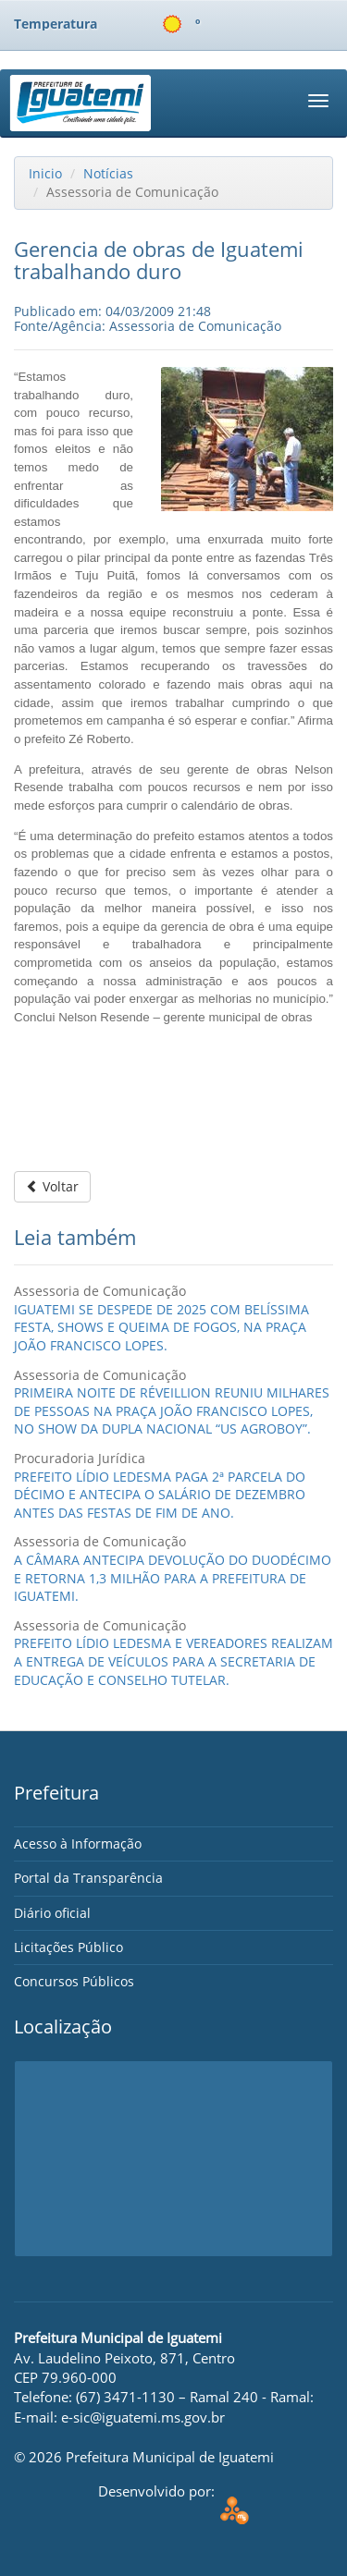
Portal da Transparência (88, 1877)
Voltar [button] (52, 1186)
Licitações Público (68, 1947)
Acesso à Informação (78, 1843)
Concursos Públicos (74, 1981)
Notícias (108, 173)
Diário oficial (52, 1913)
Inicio (45, 173)
